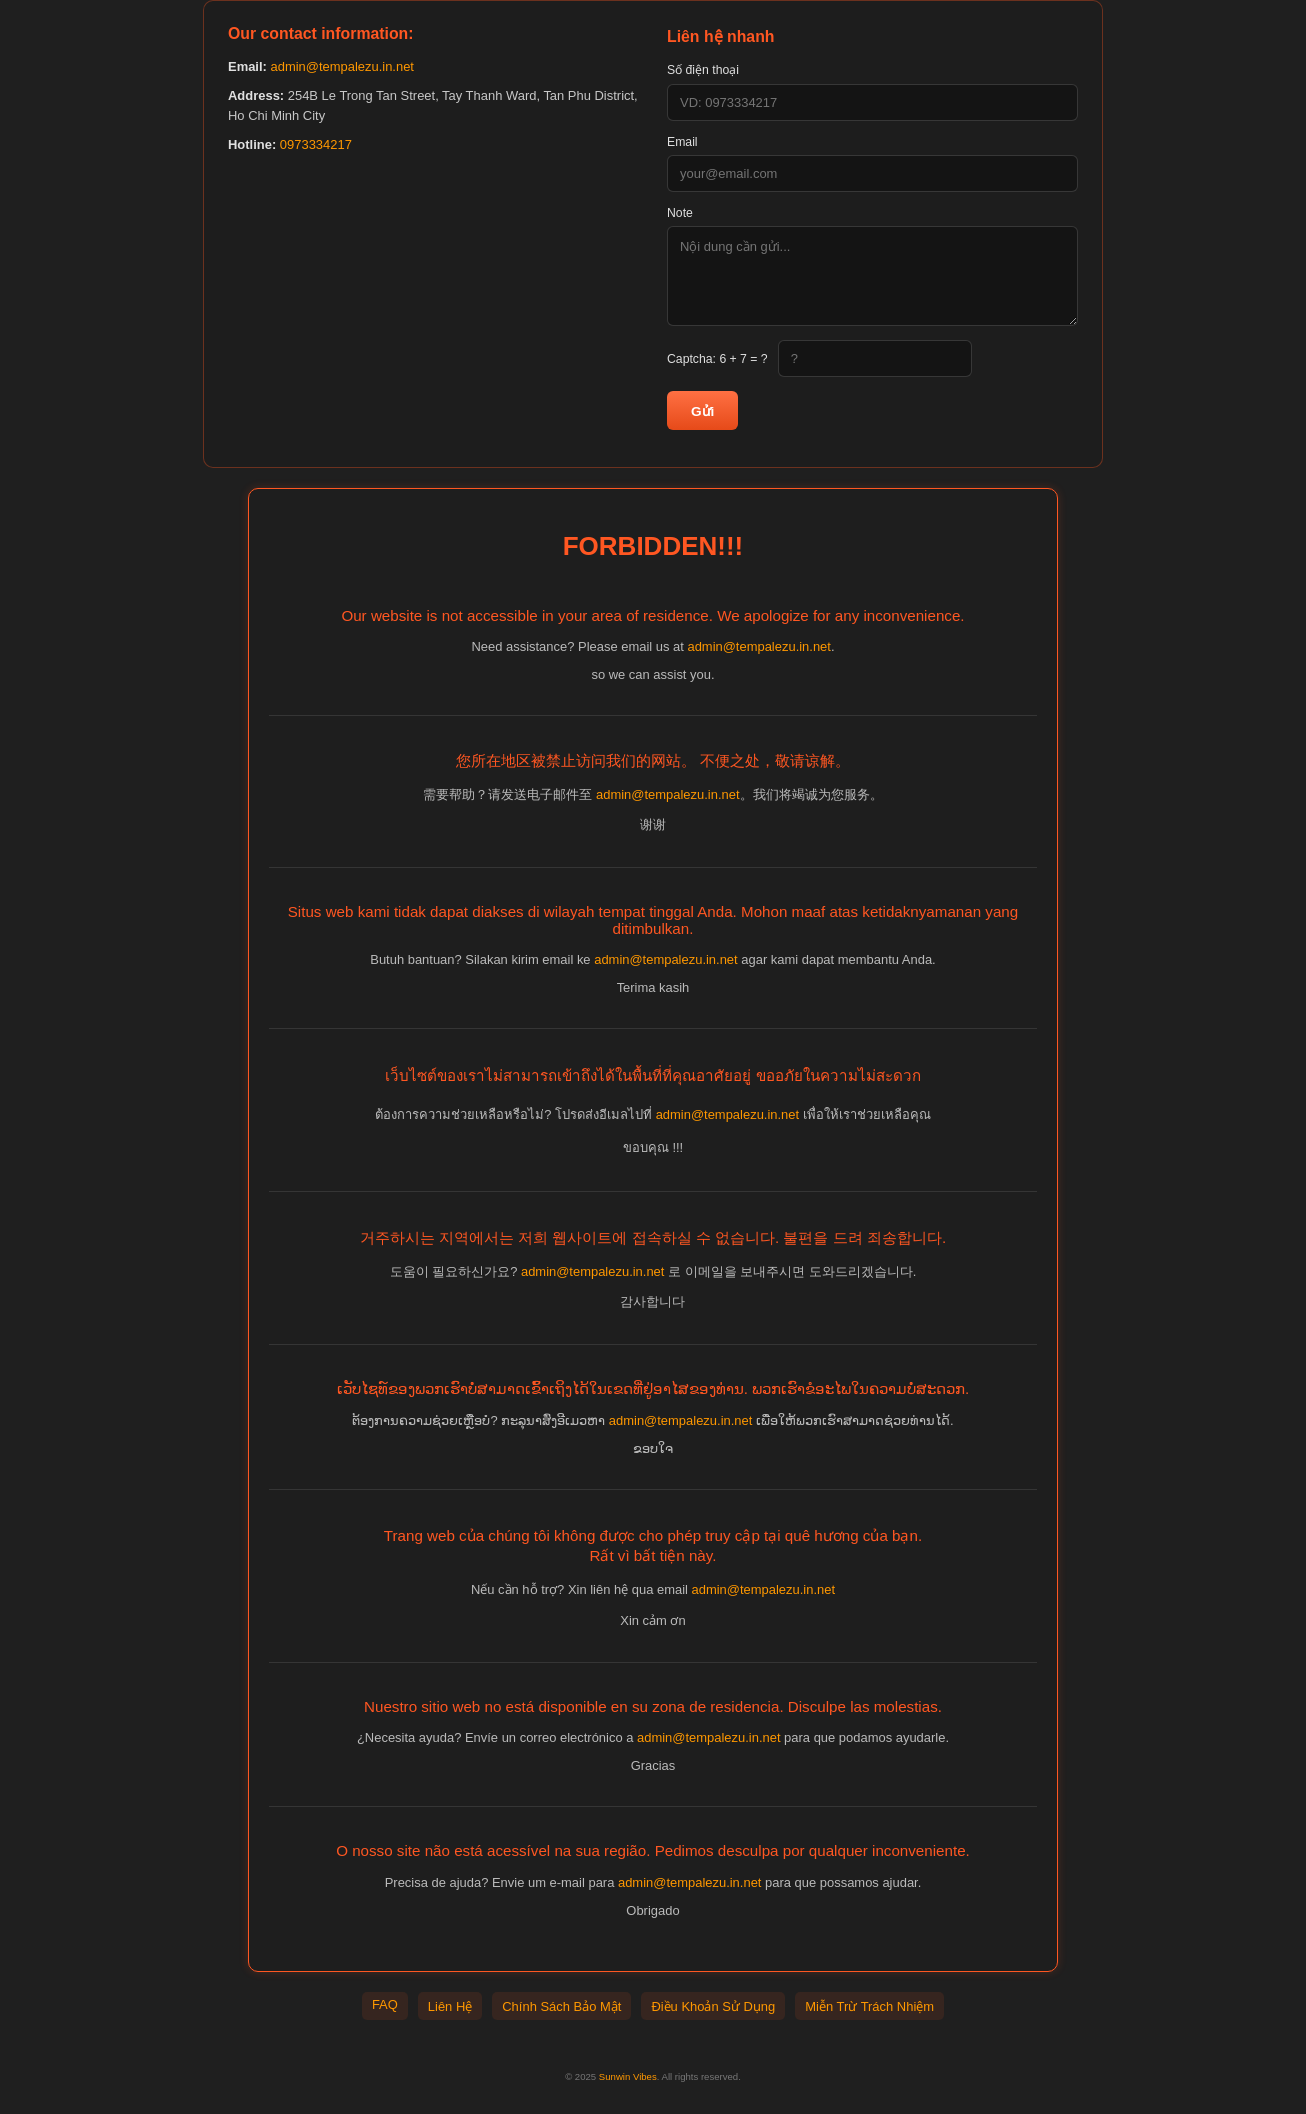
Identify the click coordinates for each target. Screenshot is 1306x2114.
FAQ (385, 2004)
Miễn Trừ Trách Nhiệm (869, 2006)
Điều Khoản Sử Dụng (713, 2006)
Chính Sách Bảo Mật (561, 2006)
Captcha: (717, 359)
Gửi (702, 411)
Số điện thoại (703, 70)
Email (682, 142)
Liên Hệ (450, 2006)
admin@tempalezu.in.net (341, 66)
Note (680, 213)
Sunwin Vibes (628, 2076)
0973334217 (316, 144)
